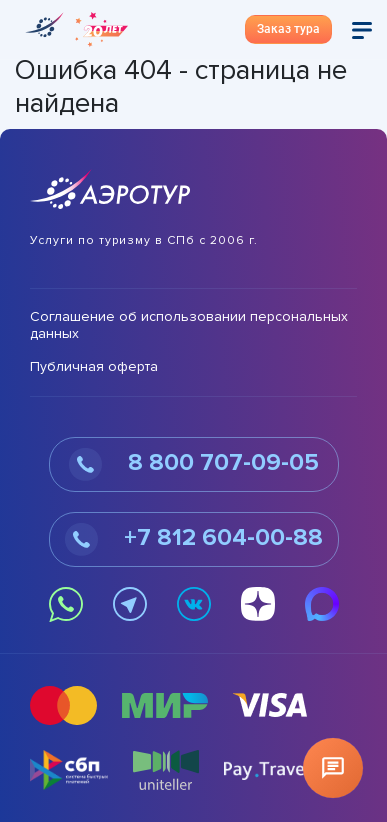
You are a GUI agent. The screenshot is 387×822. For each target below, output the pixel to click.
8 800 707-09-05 (194, 464)
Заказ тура (288, 29)
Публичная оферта (94, 367)
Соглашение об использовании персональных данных (189, 325)
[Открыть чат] (333, 768)
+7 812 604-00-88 (194, 539)
